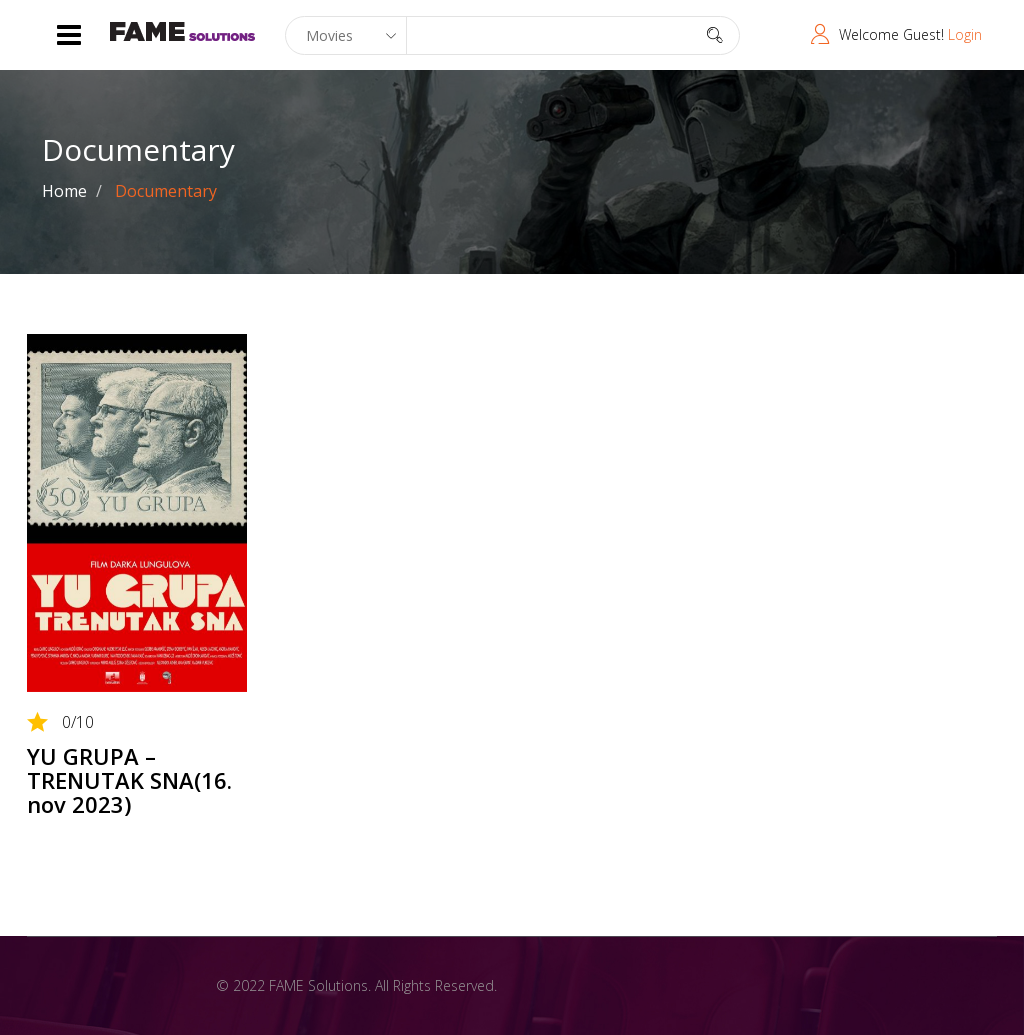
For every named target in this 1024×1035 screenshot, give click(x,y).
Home (64, 191)
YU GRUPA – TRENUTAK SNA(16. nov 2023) (129, 780)
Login (965, 34)
